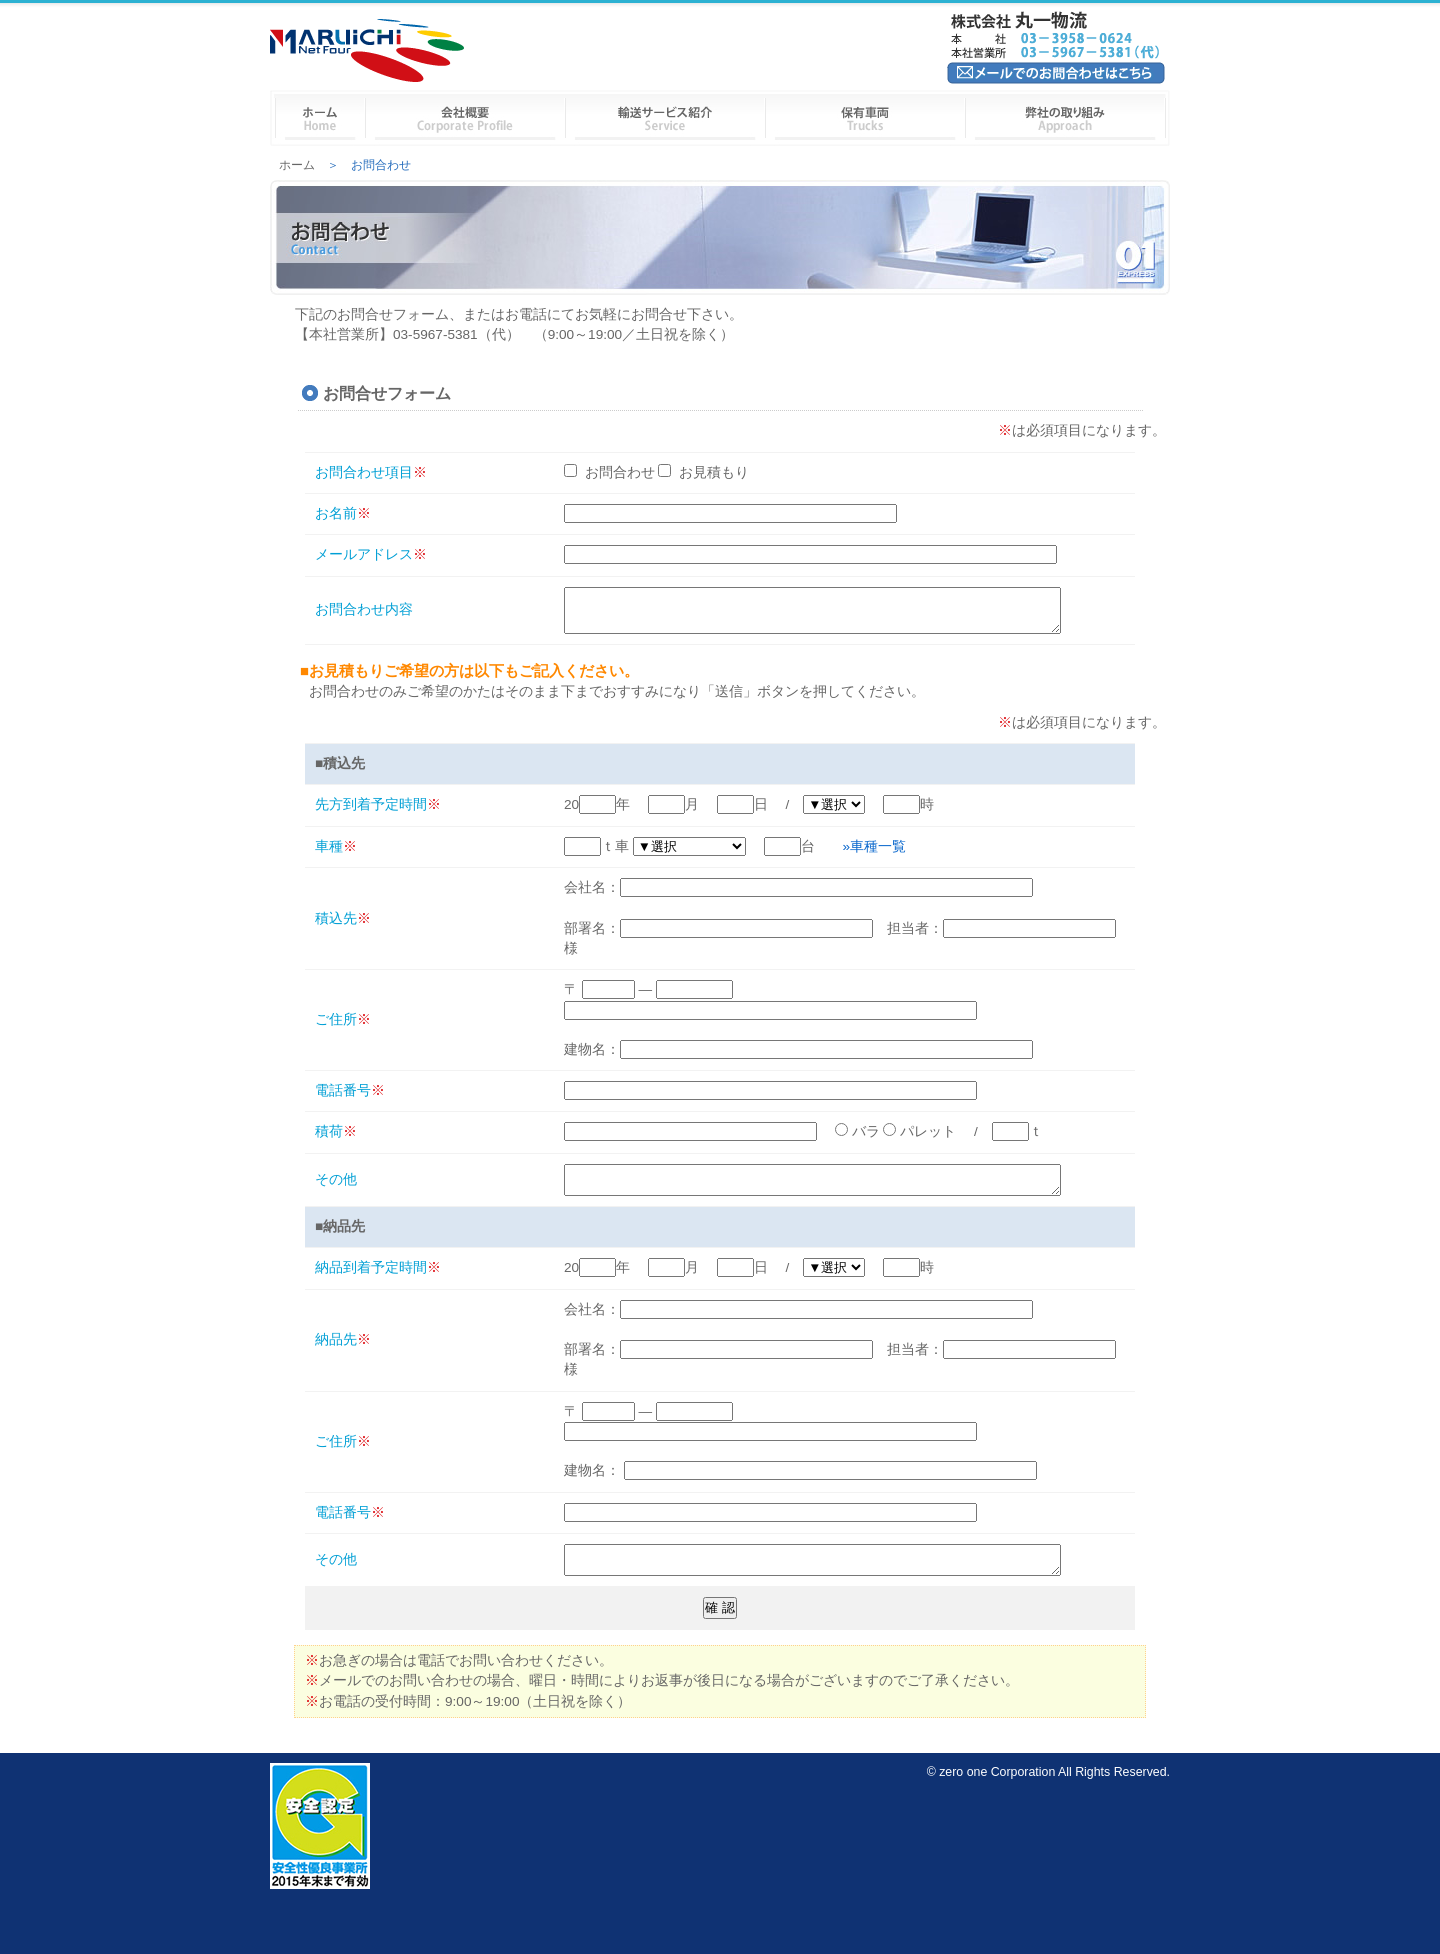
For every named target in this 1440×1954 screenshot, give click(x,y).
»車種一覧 (875, 855)
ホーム (297, 165)
